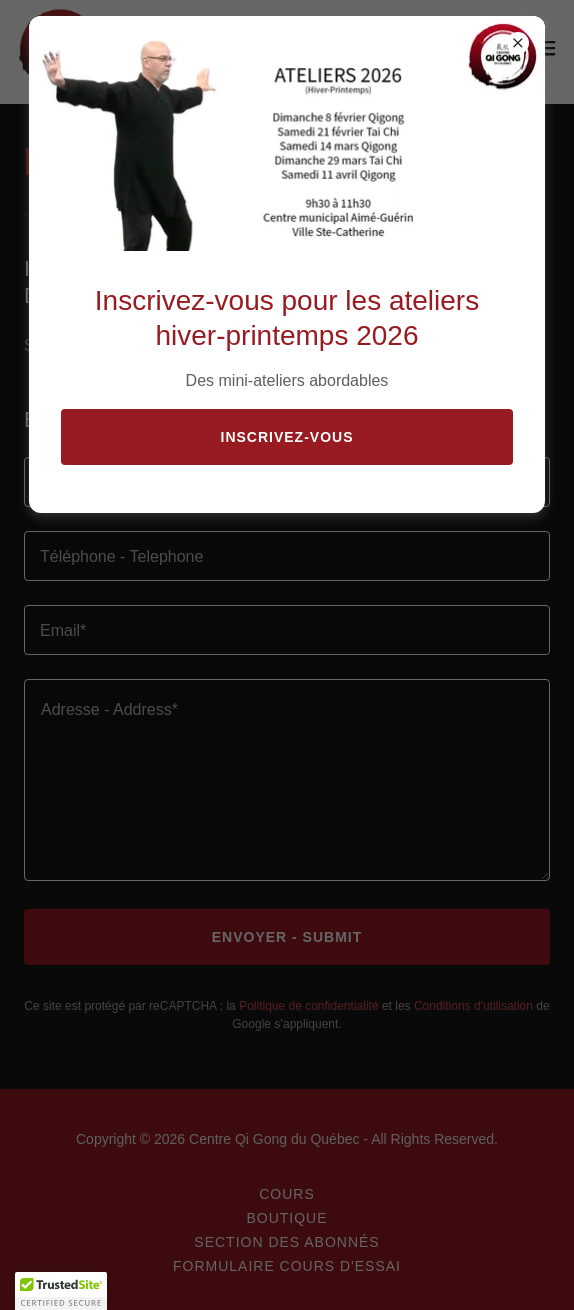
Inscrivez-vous (287, 437)
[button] (61, 1291)
